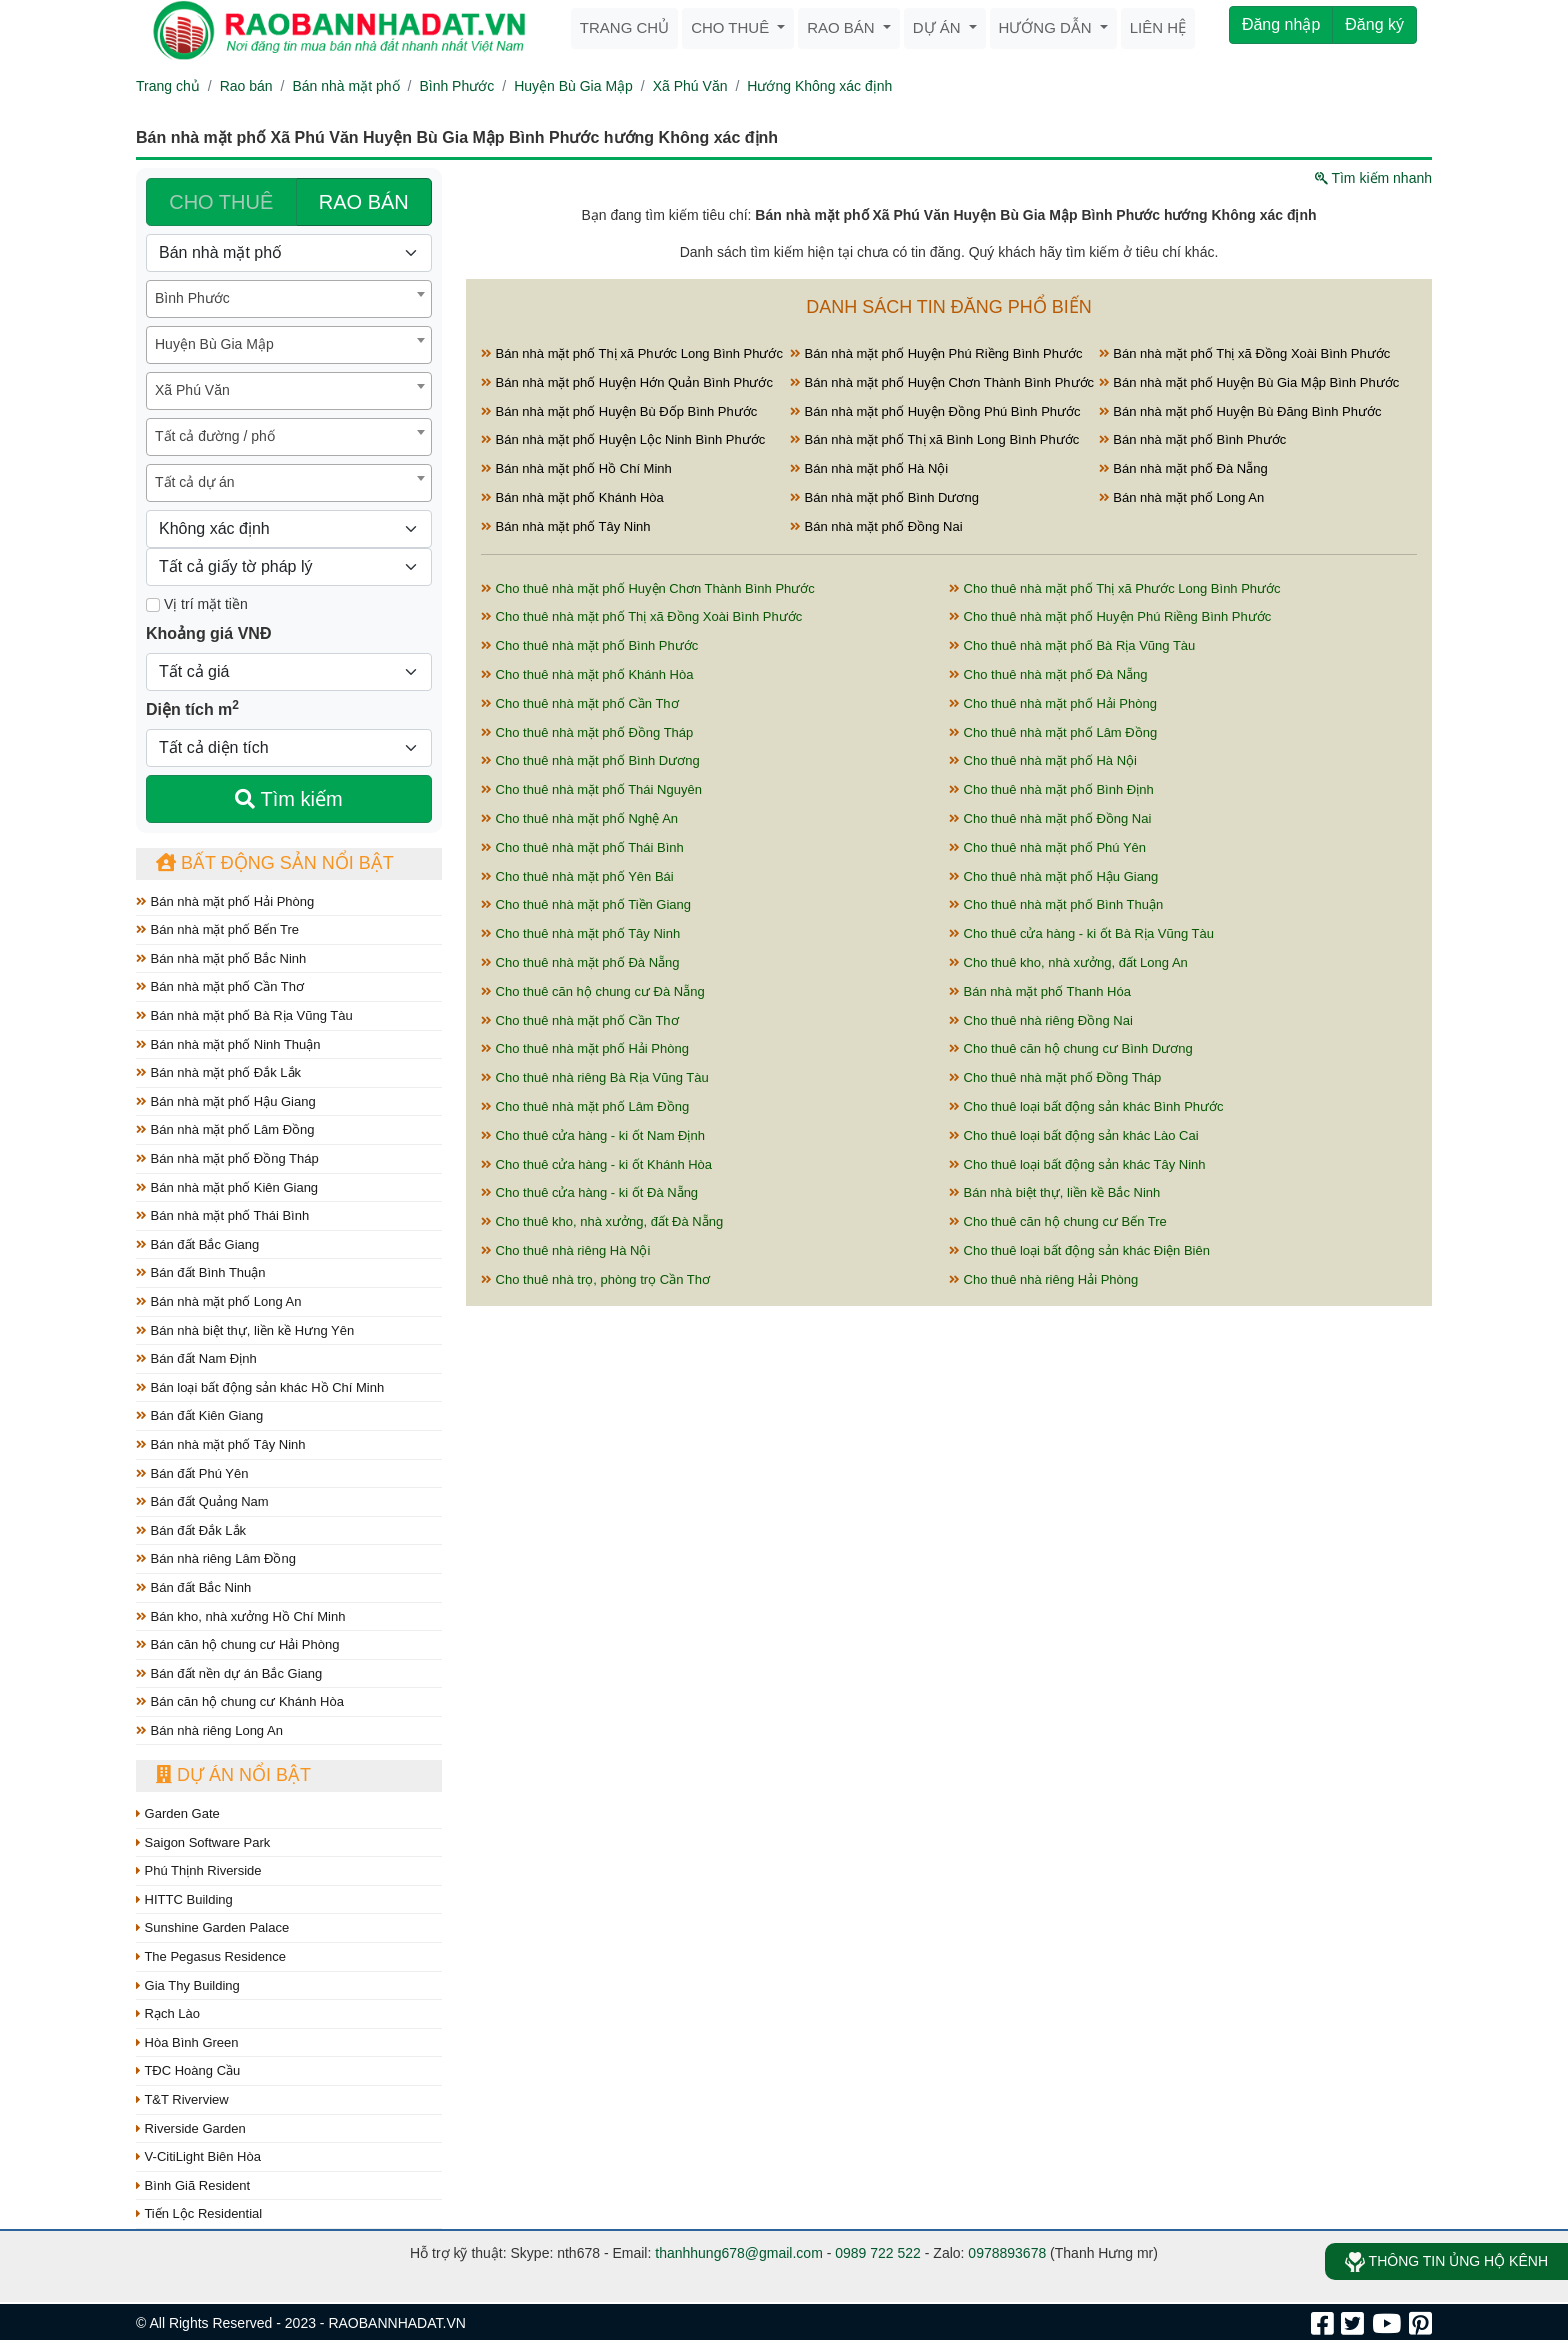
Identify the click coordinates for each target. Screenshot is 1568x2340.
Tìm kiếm (288, 799)
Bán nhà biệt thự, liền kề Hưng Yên (245, 1330)
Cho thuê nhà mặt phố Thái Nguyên (591, 789)
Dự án (939, 27)
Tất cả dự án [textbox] (194, 482)
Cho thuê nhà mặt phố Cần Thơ (580, 703)
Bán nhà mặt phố (345, 86)
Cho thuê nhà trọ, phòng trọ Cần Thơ (595, 1279)
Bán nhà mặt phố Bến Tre (217, 929)
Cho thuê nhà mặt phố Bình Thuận (1056, 904)
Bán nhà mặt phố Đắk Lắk (218, 1072)
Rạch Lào (168, 2013)
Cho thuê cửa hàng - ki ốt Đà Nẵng (589, 1192)
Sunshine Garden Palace (212, 1927)
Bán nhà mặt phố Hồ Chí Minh (576, 468)
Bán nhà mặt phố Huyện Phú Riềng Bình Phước (936, 353)
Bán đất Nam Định (196, 1358)
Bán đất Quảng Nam (202, 1501)
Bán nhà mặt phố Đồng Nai (876, 526)
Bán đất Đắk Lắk (191, 1530)
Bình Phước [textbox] (192, 298)
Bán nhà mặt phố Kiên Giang (227, 1187)
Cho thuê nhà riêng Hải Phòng (1043, 1279)
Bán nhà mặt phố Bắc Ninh (221, 958)
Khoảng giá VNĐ (208, 633)
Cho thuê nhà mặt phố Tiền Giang (586, 904)
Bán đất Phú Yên (192, 1473)
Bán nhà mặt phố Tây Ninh (221, 1444)
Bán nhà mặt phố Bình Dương (884, 497)
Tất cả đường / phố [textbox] (215, 436)
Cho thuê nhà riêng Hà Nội (565, 1250)
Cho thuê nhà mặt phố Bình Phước (589, 645)
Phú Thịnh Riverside (199, 1870)
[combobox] (289, 299)
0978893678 (1007, 2253)
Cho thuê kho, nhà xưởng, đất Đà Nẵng (602, 1221)
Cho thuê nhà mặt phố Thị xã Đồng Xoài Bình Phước (641, 616)
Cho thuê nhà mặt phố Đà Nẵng (1048, 674)
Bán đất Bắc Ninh (193, 1587)
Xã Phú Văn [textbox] (192, 390)
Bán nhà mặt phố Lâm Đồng (225, 1129)
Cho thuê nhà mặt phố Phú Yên (1047, 847)
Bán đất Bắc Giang (197, 1244)
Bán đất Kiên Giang (199, 1415)
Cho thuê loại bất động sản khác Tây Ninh (1077, 1164)
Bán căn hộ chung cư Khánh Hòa (240, 1701)
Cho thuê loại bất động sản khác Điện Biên (1079, 1250)
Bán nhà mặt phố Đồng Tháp (227, 1158)
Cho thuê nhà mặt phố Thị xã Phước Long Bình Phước (1115, 588)
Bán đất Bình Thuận (201, 1272)
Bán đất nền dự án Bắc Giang (229, 1673)
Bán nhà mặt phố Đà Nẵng (1183, 468)
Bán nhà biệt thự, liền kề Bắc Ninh (1054, 1192)
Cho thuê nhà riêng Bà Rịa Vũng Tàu (595, 1077)
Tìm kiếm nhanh (1373, 178)
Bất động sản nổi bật (275, 863)
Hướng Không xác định (819, 86)
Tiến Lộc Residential (199, 2213)
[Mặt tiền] (153, 605)
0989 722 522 (878, 2253)
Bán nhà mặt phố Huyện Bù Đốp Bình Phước (619, 411)
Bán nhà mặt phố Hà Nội (869, 468)
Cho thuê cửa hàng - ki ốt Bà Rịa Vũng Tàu (1081, 933)
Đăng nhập (1281, 24)
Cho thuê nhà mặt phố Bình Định (1051, 789)
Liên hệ (1158, 27)
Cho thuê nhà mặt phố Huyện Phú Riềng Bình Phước (1110, 616)
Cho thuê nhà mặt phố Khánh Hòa (587, 674)
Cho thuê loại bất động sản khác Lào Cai (1074, 1135)
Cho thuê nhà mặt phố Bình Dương (590, 760)
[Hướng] (289, 529)
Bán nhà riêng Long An (209, 1730)
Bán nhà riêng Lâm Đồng (216, 1558)
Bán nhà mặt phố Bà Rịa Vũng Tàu (244, 1015)
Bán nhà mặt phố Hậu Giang (226, 1101)
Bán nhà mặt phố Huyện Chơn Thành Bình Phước (942, 382)
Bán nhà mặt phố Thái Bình (222, 1215)
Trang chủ (624, 27)
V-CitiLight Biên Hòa (198, 2156)
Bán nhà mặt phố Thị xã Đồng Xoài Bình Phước (1245, 353)
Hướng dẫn (1047, 27)
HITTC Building (184, 1899)
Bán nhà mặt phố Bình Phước (1193, 439)
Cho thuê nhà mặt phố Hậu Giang (1053, 876)
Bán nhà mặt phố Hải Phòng (225, 901)
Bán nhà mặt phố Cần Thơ (220, 986)
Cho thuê (732, 27)
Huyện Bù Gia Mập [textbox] (214, 344)
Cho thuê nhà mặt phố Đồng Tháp (587, 732)
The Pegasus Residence (211, 1956)
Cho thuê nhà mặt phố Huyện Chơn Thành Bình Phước (648, 588)
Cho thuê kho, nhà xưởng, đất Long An (1068, 962)
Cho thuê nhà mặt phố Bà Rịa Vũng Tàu (1072, 645)
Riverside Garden (191, 2128)
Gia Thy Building (188, 1985)
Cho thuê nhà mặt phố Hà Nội (1043, 760)
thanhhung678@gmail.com (739, 2253)
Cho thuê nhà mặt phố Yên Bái (577, 876)
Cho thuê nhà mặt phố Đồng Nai (1050, 818)
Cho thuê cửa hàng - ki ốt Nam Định (593, 1135)
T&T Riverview (182, 2099)
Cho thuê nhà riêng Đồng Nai (1041, 1020)
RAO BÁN (364, 202)
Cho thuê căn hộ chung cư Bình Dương (1071, 1048)
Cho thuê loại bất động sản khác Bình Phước (1086, 1106)
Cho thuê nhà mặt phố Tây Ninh (580, 933)
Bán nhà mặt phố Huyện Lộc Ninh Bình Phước (623, 439)
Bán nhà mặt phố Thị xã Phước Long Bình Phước (632, 353)
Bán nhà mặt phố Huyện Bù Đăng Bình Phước (1240, 411)
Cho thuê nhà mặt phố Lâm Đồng (1053, 732)
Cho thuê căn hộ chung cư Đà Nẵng (593, 991)
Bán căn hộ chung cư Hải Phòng (237, 1644)
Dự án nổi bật (233, 1775)
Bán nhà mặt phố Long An (219, 1301)
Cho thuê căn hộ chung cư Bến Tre (1058, 1221)
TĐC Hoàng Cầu (188, 2070)
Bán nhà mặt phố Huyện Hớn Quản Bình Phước (627, 382)
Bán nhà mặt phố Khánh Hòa (572, 497)
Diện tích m (192, 708)
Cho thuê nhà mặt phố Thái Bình (582, 847)
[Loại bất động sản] (289, 253)
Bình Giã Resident (193, 2185)
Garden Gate (178, 1813)
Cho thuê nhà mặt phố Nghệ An (579, 818)
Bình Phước (456, 86)
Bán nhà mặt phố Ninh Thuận (228, 1044)
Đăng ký (1374, 24)
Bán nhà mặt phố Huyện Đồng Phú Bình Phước (935, 411)
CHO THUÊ (221, 202)
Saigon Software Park (203, 1842)
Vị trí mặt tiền (197, 604)
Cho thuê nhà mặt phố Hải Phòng (1053, 703)
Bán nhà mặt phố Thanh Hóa (1040, 991)
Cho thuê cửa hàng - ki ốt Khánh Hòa (596, 1164)
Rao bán (843, 27)
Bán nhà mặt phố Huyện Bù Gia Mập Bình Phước (1249, 382)
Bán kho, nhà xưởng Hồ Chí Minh (240, 1616)
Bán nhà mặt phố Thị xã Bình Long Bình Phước (934, 439)
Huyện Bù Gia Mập (573, 86)
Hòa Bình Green (187, 2042)
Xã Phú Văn (690, 86)
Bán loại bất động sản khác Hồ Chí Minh (260, 1387)
